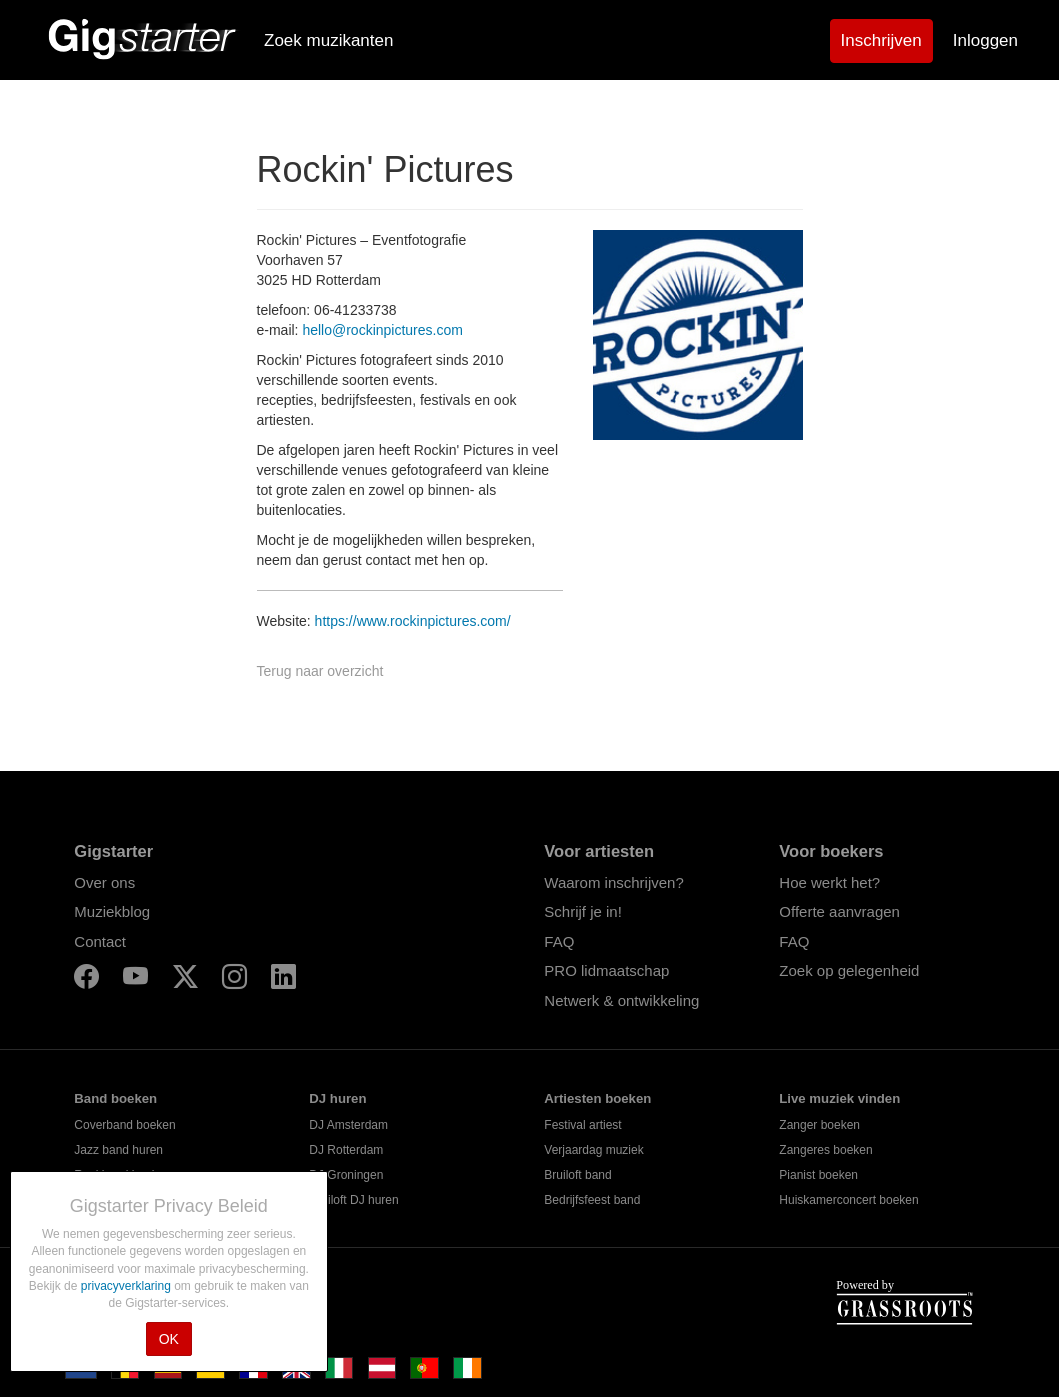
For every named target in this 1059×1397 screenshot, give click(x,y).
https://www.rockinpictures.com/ (413, 621)
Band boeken (115, 1098)
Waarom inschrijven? (614, 882)
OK (169, 1339)
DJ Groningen (346, 1175)
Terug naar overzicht (320, 671)
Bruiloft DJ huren (353, 1200)
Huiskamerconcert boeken (848, 1200)
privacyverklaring (127, 1286)
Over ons (104, 882)
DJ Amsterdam (348, 1125)
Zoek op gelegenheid (849, 970)
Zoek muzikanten (328, 40)
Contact (100, 941)
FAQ (559, 941)
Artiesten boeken (597, 1098)
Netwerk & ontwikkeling (621, 1000)
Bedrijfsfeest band (592, 1200)
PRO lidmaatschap (606, 970)
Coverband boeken (124, 1125)
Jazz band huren (118, 1150)
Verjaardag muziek (593, 1150)
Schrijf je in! (583, 911)
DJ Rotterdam (346, 1150)
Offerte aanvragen (839, 911)
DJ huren (337, 1098)
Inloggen (985, 40)
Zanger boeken (819, 1125)
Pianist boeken (818, 1175)
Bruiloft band (577, 1175)
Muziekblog (112, 911)
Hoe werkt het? (829, 882)
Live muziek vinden (839, 1098)
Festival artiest (582, 1125)
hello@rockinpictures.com (382, 330)
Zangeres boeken (825, 1150)
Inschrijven (881, 40)
